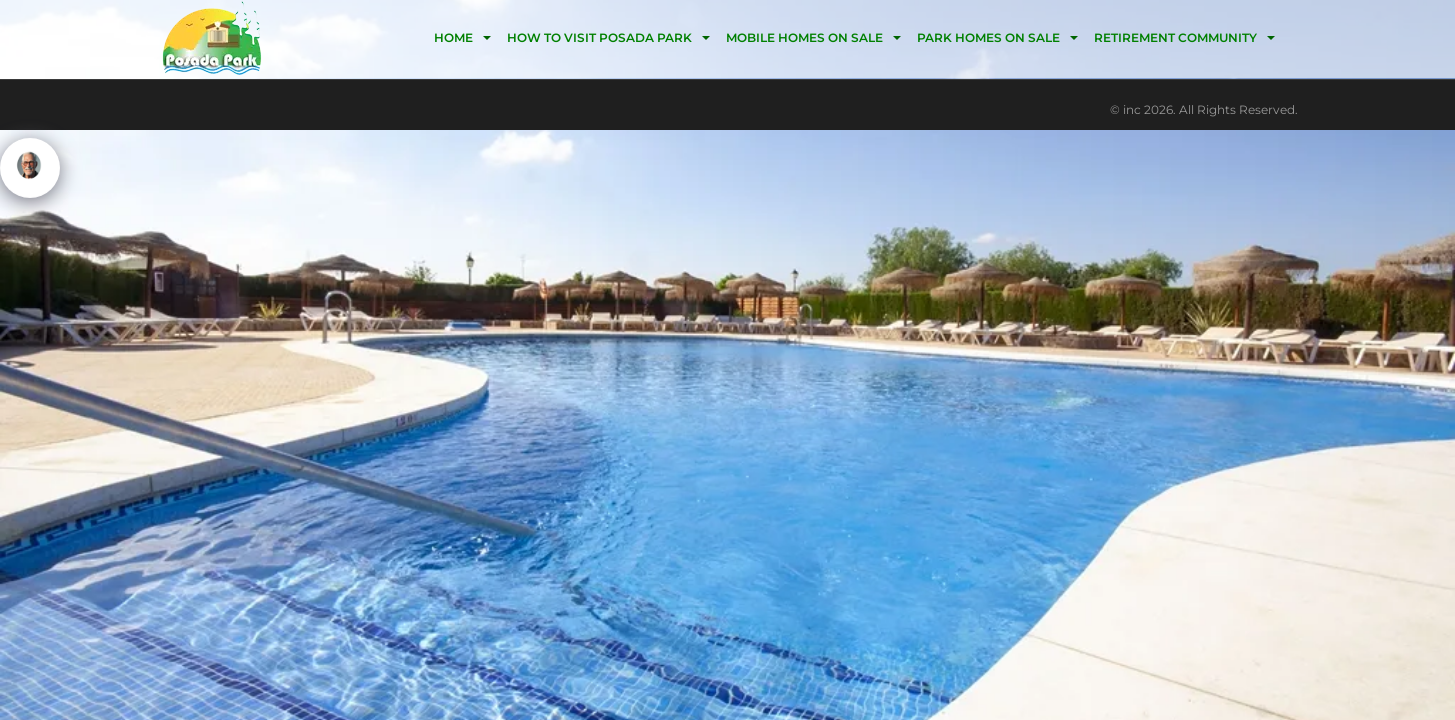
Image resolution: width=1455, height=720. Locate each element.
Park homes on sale (988, 37)
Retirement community (1175, 37)
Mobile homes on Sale (804, 37)
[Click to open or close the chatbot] (30, 168)
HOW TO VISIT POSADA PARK (599, 37)
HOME (453, 37)
